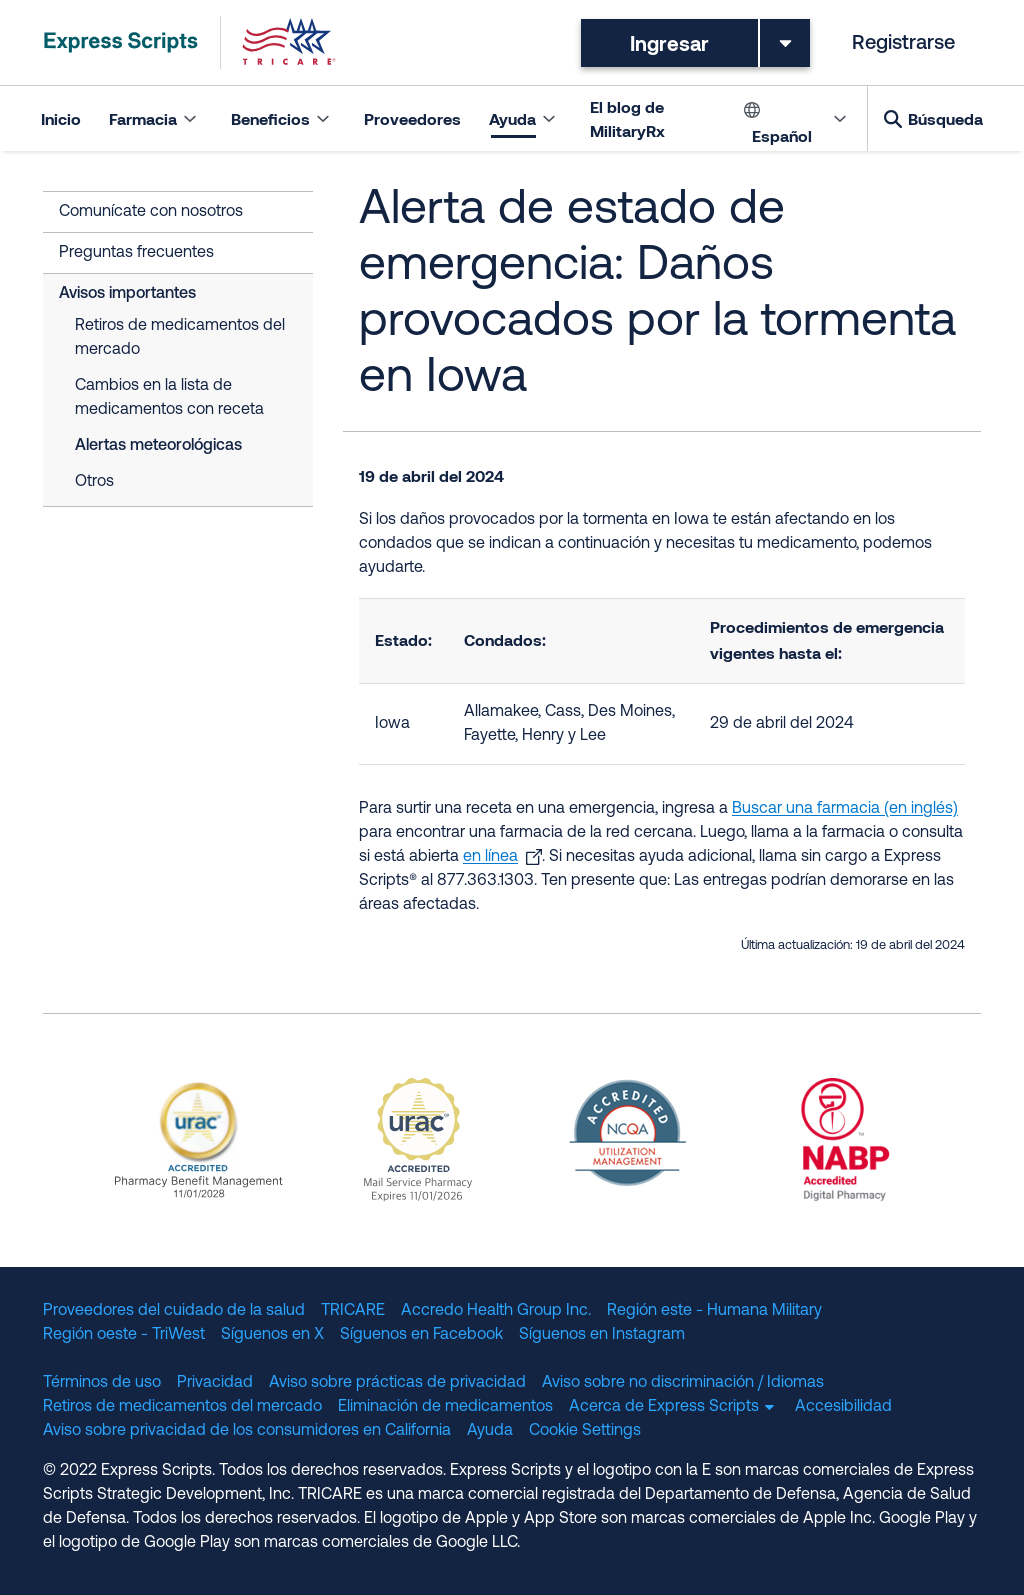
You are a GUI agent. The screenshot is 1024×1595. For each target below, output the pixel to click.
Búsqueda (945, 118)
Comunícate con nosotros (151, 212)
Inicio (61, 118)
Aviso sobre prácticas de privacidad (397, 1383)
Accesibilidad (843, 1407)
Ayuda (490, 1431)
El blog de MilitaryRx (627, 118)
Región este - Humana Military (714, 1311)
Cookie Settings (585, 1431)
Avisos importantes (127, 294)
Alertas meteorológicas (158, 446)
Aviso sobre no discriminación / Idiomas (683, 1383)
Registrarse (903, 44)
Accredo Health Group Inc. (496, 1311)
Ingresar (669, 43)
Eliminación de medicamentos (445, 1407)
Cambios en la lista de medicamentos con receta (169, 398)
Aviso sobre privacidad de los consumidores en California (247, 1431)
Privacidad (215, 1383)
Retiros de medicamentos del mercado (180, 338)
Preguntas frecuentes (136, 253)
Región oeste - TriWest (124, 1335)
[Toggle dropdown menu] (785, 43)
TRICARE (353, 1311)
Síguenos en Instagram (602, 1335)
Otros (94, 482)
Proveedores (412, 118)
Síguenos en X (272, 1335)
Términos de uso (102, 1383)
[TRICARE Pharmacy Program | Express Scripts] (190, 42)
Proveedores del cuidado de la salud (174, 1311)
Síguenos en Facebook (421, 1335)
